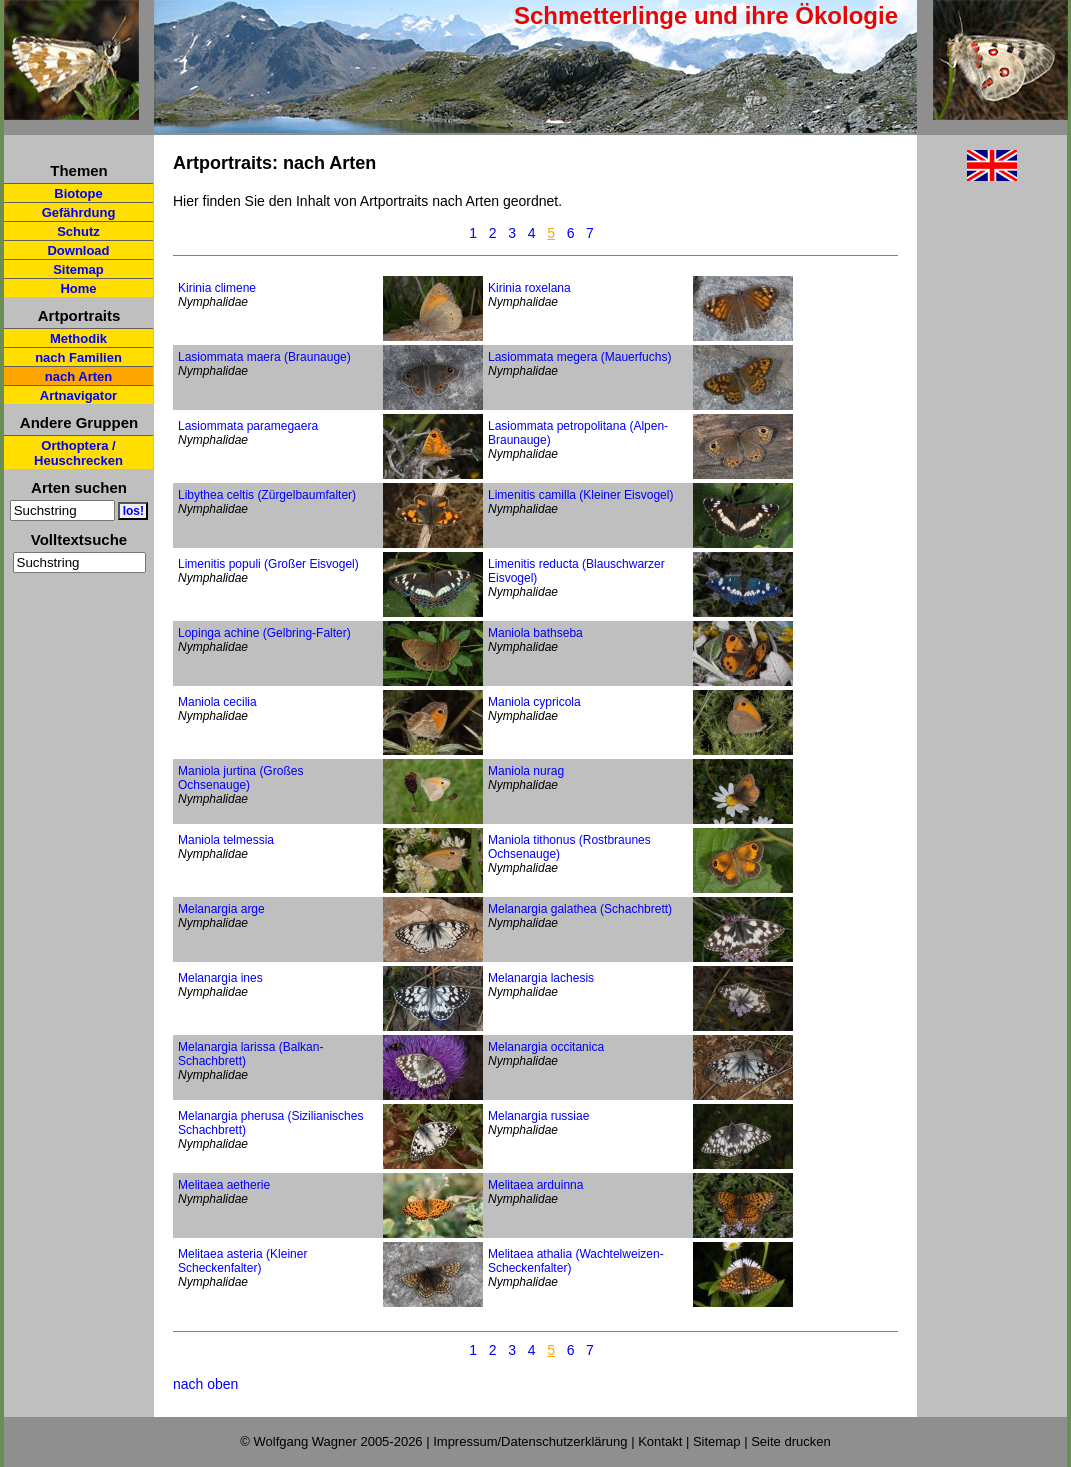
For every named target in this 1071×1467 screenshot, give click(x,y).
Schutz (78, 231)
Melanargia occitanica (546, 1047)
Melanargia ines (220, 978)
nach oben (205, 1384)
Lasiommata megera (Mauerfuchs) (579, 357)
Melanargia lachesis (541, 978)
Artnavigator (78, 395)
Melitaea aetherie (224, 1185)
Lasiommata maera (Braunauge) (264, 357)
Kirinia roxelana (529, 288)
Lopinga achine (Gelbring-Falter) (264, 633)
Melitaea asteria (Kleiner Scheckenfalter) (242, 1261)
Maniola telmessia (226, 840)
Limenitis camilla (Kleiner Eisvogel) (580, 495)
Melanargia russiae (538, 1116)
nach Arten (78, 376)
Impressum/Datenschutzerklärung (530, 1441)
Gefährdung (79, 212)
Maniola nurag (526, 771)
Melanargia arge (221, 909)
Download (78, 250)
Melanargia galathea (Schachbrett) (580, 909)
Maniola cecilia (217, 702)
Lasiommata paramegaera (248, 426)
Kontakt (660, 1441)
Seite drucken (791, 1441)
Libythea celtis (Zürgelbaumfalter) (267, 495)
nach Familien (78, 357)
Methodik (78, 338)
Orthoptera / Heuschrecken (78, 453)
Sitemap (78, 269)
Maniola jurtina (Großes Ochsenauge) (240, 778)
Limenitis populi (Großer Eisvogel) (268, 564)
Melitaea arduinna (535, 1185)
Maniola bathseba (535, 633)
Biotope (78, 193)
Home (78, 288)
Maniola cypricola (534, 702)
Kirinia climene (217, 288)
